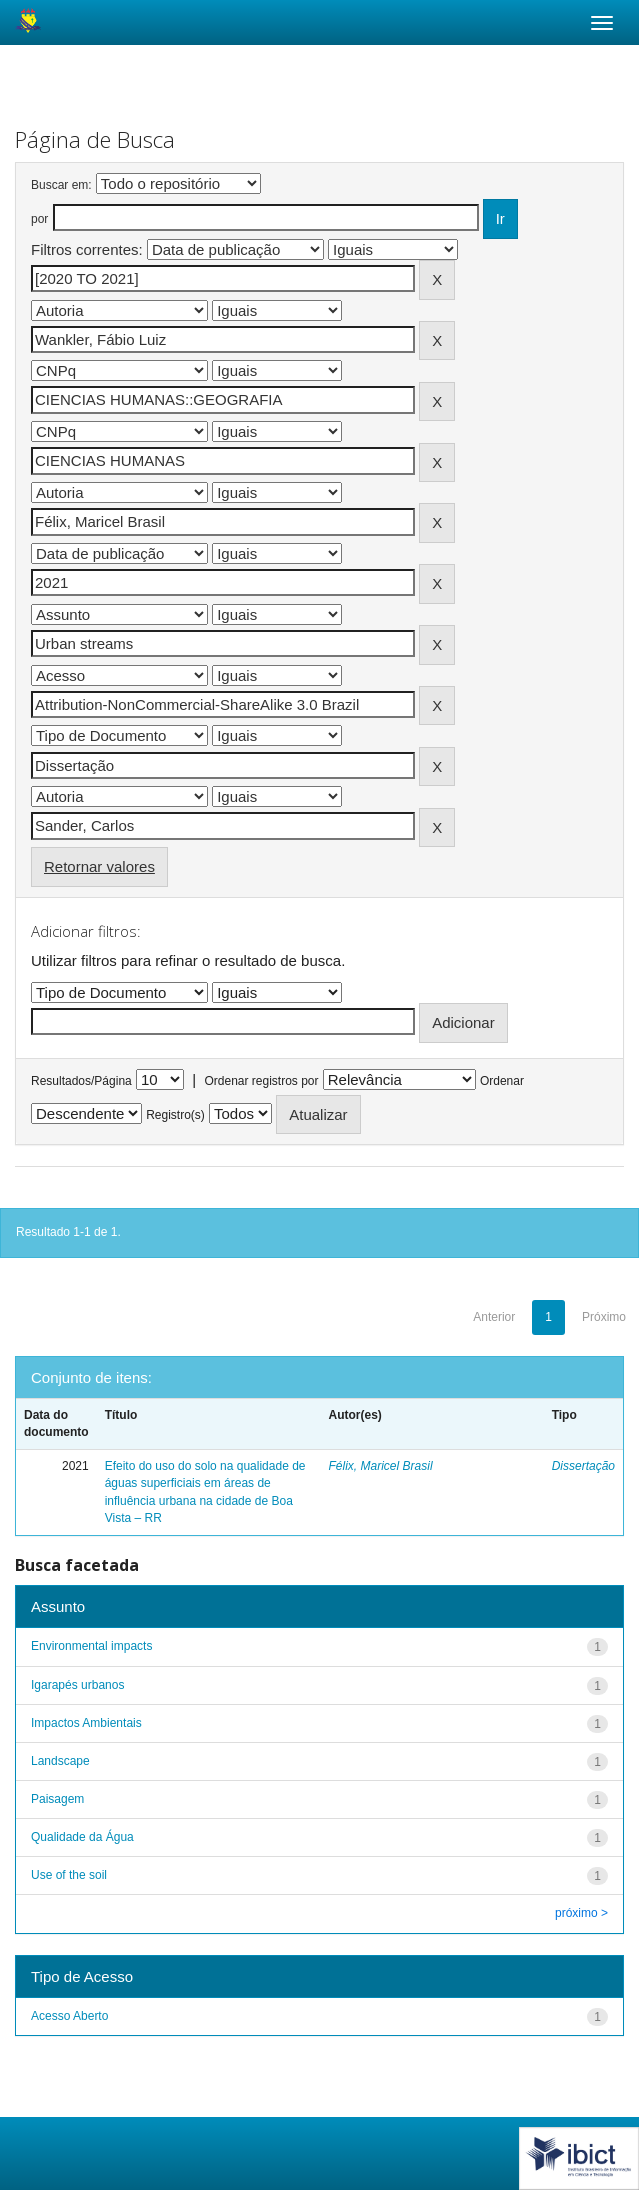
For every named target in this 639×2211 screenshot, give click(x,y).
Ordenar (502, 1081)
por (39, 219)
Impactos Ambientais (86, 1723)
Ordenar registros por (261, 1081)
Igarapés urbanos (77, 1685)
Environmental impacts (91, 1646)
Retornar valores (99, 866)
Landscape (60, 1761)
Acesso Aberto (69, 2016)
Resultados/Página (81, 1081)
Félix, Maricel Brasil (381, 1466)
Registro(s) (175, 1115)
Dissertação (583, 1466)
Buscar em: (61, 185)
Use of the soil (69, 1875)
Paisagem (57, 1799)
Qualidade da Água (82, 1837)
